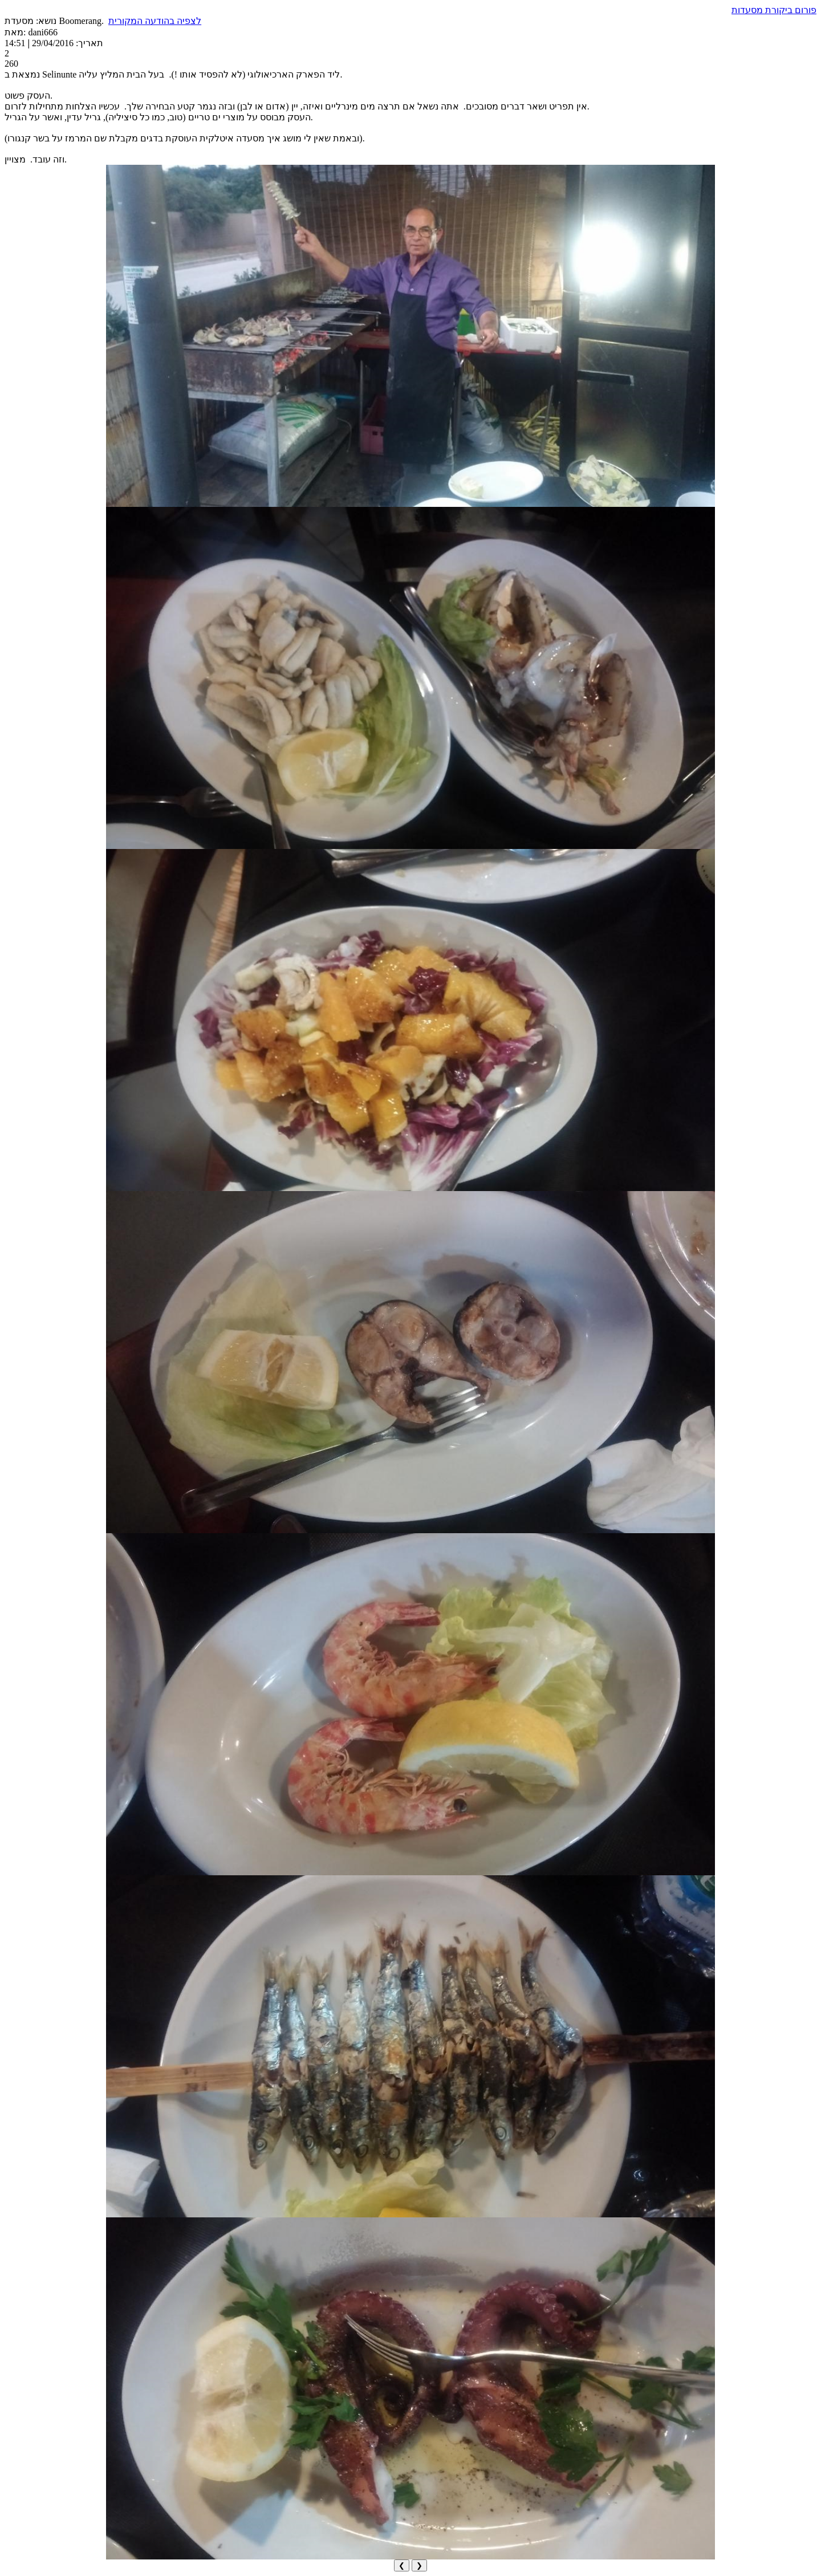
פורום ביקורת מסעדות (773, 10)
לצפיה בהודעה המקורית (154, 21)
